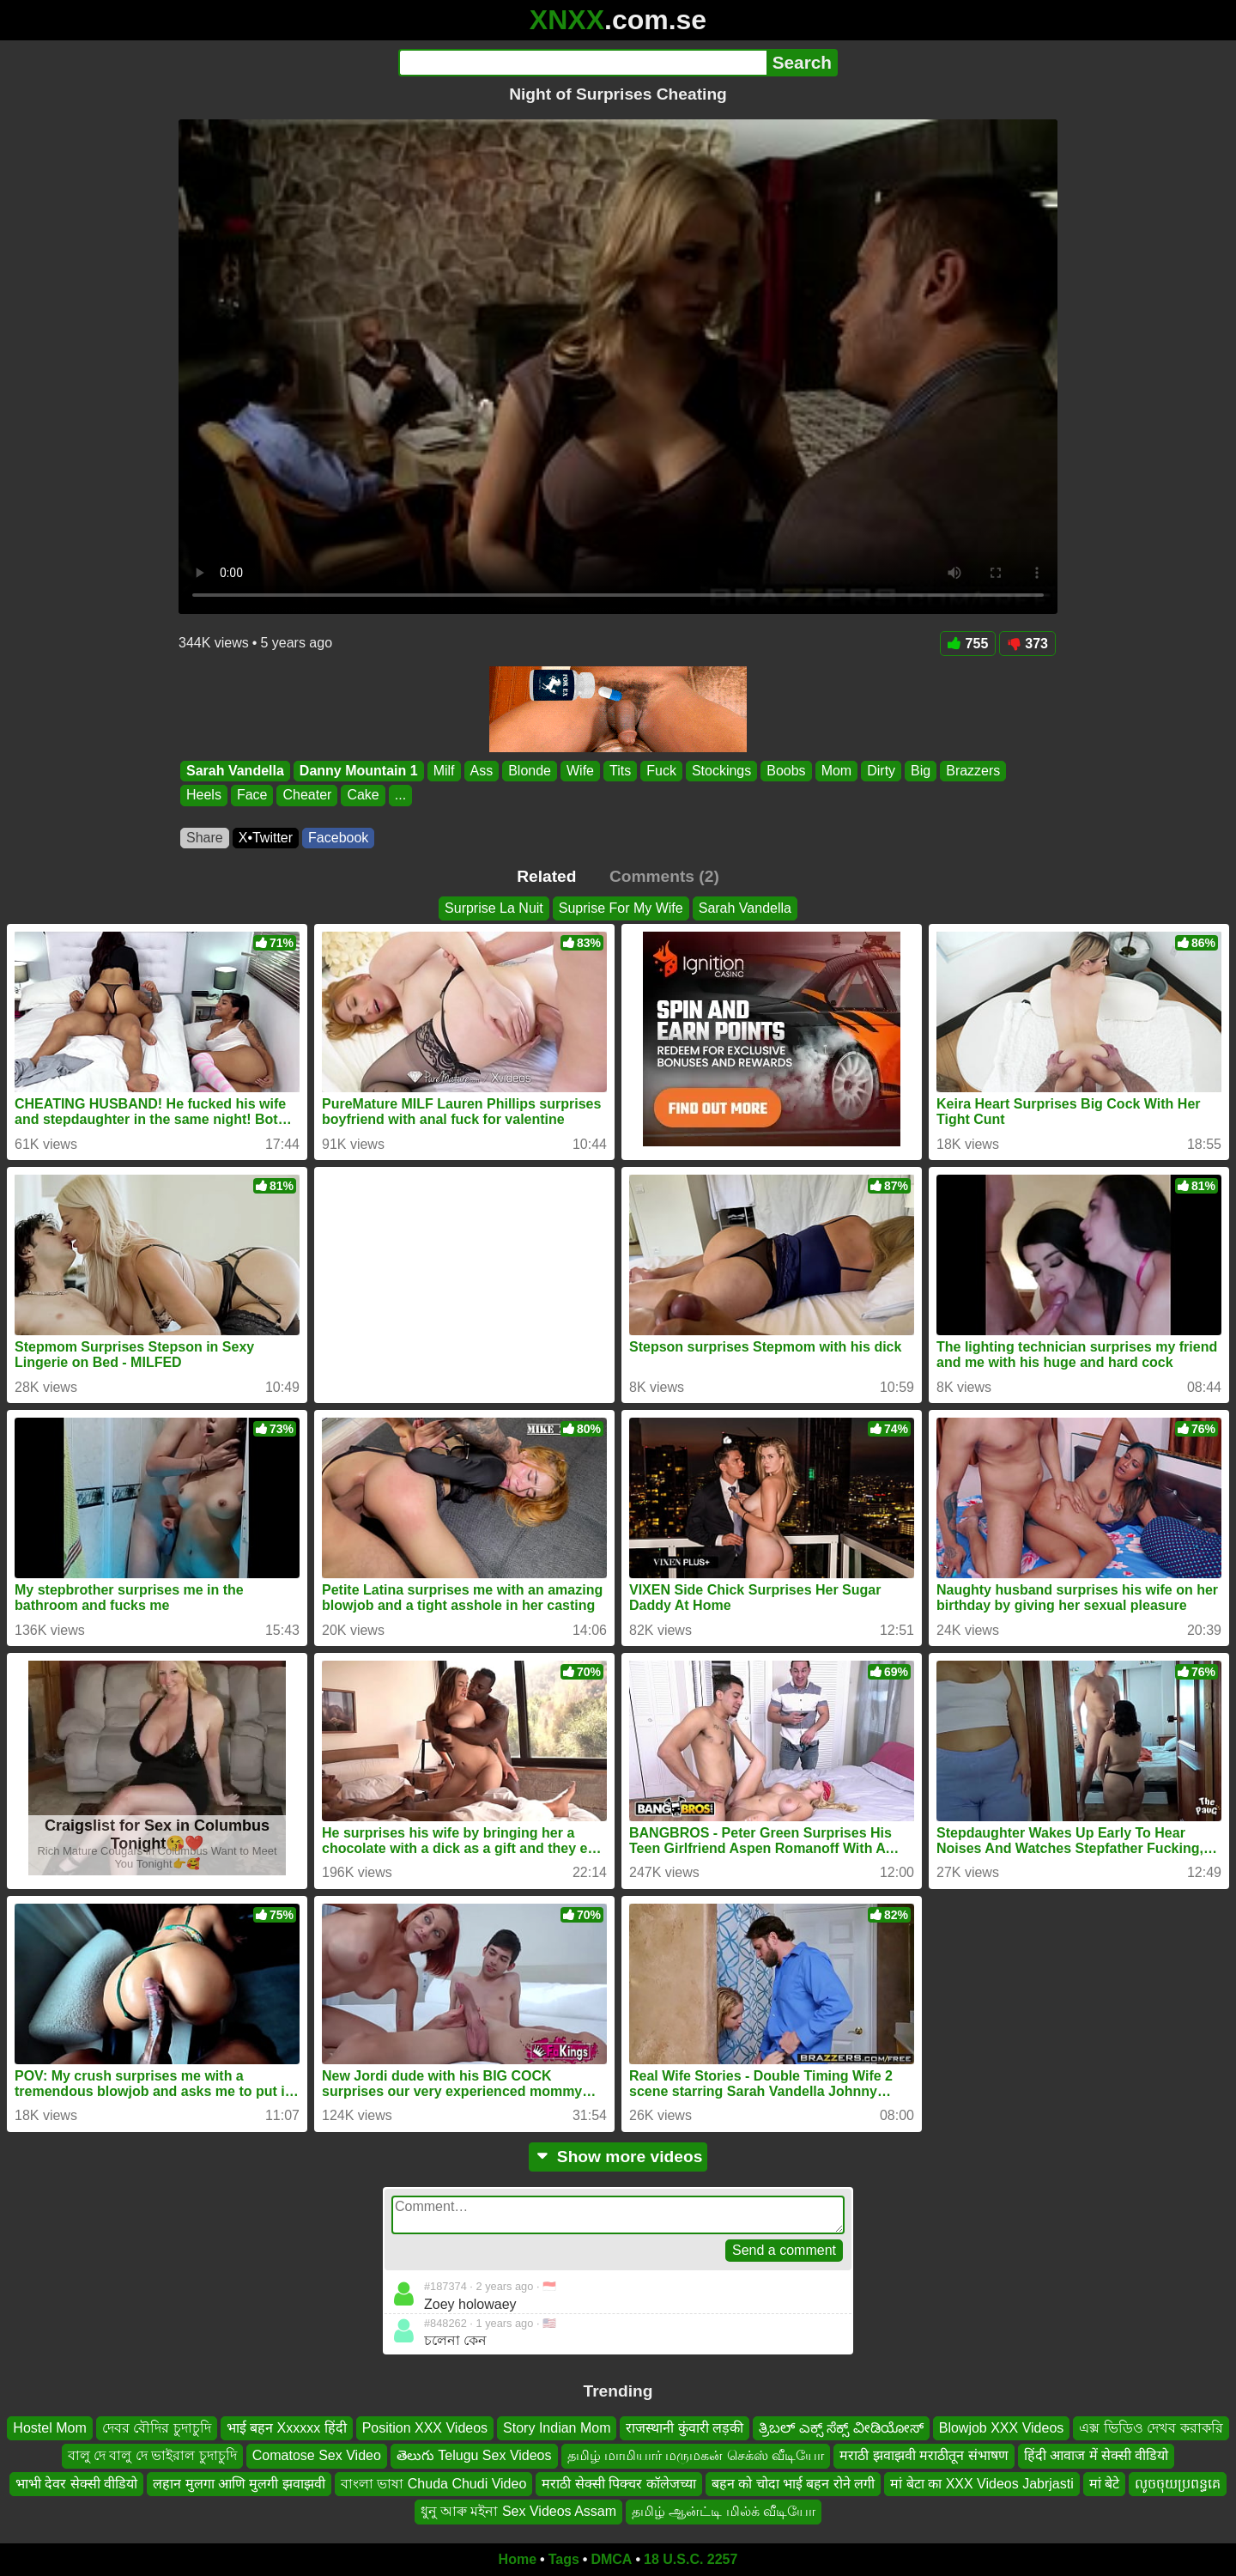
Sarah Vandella (235, 770)
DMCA (611, 2559)
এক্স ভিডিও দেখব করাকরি (1150, 2428)
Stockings (721, 770)
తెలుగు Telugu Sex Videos (474, 2455)
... (400, 795)
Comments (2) (664, 876)
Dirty (881, 770)
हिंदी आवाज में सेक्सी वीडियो (1096, 2455)
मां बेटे (1104, 2483)
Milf (444, 770)
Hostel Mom (49, 2428)
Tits (620, 770)
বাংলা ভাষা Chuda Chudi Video (433, 2483)
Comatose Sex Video (316, 2455)
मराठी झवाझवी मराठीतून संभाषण (923, 2455)
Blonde (529, 770)
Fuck (661, 770)
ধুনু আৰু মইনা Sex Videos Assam (518, 2511)
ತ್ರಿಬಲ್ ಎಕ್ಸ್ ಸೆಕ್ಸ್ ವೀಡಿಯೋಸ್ (841, 2428)
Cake (363, 795)
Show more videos (618, 2157)
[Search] (582, 62)
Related (546, 876)
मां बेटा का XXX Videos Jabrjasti (981, 2483)
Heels (203, 795)
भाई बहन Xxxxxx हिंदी (287, 2428)
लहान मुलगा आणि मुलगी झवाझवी (239, 2483)
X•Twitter (266, 837)
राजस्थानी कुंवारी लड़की (684, 2428)
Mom (836, 770)
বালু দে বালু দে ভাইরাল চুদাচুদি (152, 2455)
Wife (580, 770)
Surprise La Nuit (494, 908)
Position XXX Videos (425, 2428)
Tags (563, 2559)
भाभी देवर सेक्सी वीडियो (76, 2483)
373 (1027, 643)
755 (968, 643)
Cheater (306, 795)
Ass (482, 770)
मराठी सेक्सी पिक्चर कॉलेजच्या (618, 2483)
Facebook (338, 837)
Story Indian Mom (556, 2428)
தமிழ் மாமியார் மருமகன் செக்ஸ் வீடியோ (696, 2455)
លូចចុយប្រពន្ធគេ (1178, 2483)
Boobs (785, 770)
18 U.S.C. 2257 (690, 2559)
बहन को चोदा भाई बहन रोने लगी (794, 2483)
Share (204, 837)
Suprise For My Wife (621, 908)
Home (517, 2559)
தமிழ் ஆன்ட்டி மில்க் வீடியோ (723, 2511)
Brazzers (973, 770)
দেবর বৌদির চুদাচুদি (156, 2428)
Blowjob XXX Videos (1001, 2428)
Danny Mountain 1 (359, 770)
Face (252, 795)
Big (920, 770)
